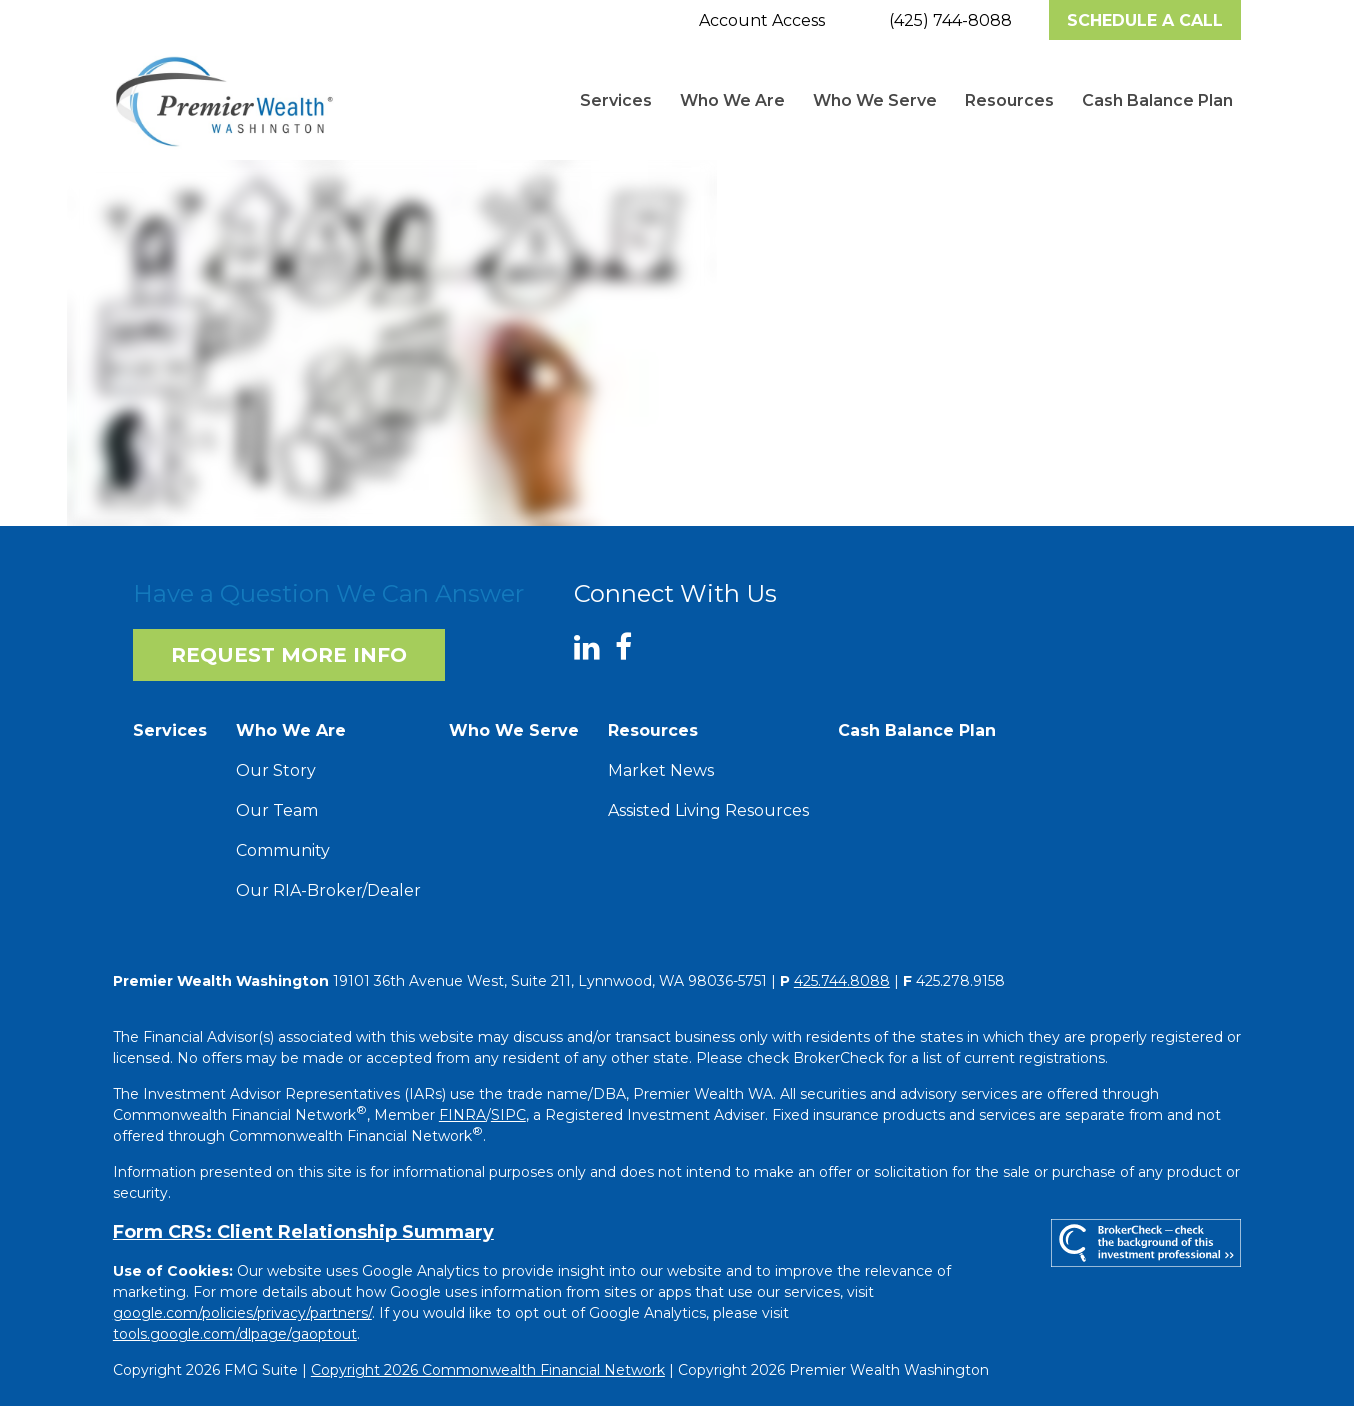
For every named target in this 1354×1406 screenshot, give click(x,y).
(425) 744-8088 (950, 20)
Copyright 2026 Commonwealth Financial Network (488, 1370)
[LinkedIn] (594, 647)
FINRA (462, 1115)
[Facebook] (631, 647)
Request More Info (289, 655)
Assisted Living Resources (708, 810)
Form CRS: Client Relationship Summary (303, 1232)
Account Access (762, 20)
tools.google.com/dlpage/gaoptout (235, 1334)
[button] (616, 100)
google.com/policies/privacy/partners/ (242, 1313)
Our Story (276, 770)
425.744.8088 (842, 981)
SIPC (508, 1115)
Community (283, 850)
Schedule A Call (1145, 20)
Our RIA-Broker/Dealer (328, 890)
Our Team (277, 810)
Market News (661, 770)
